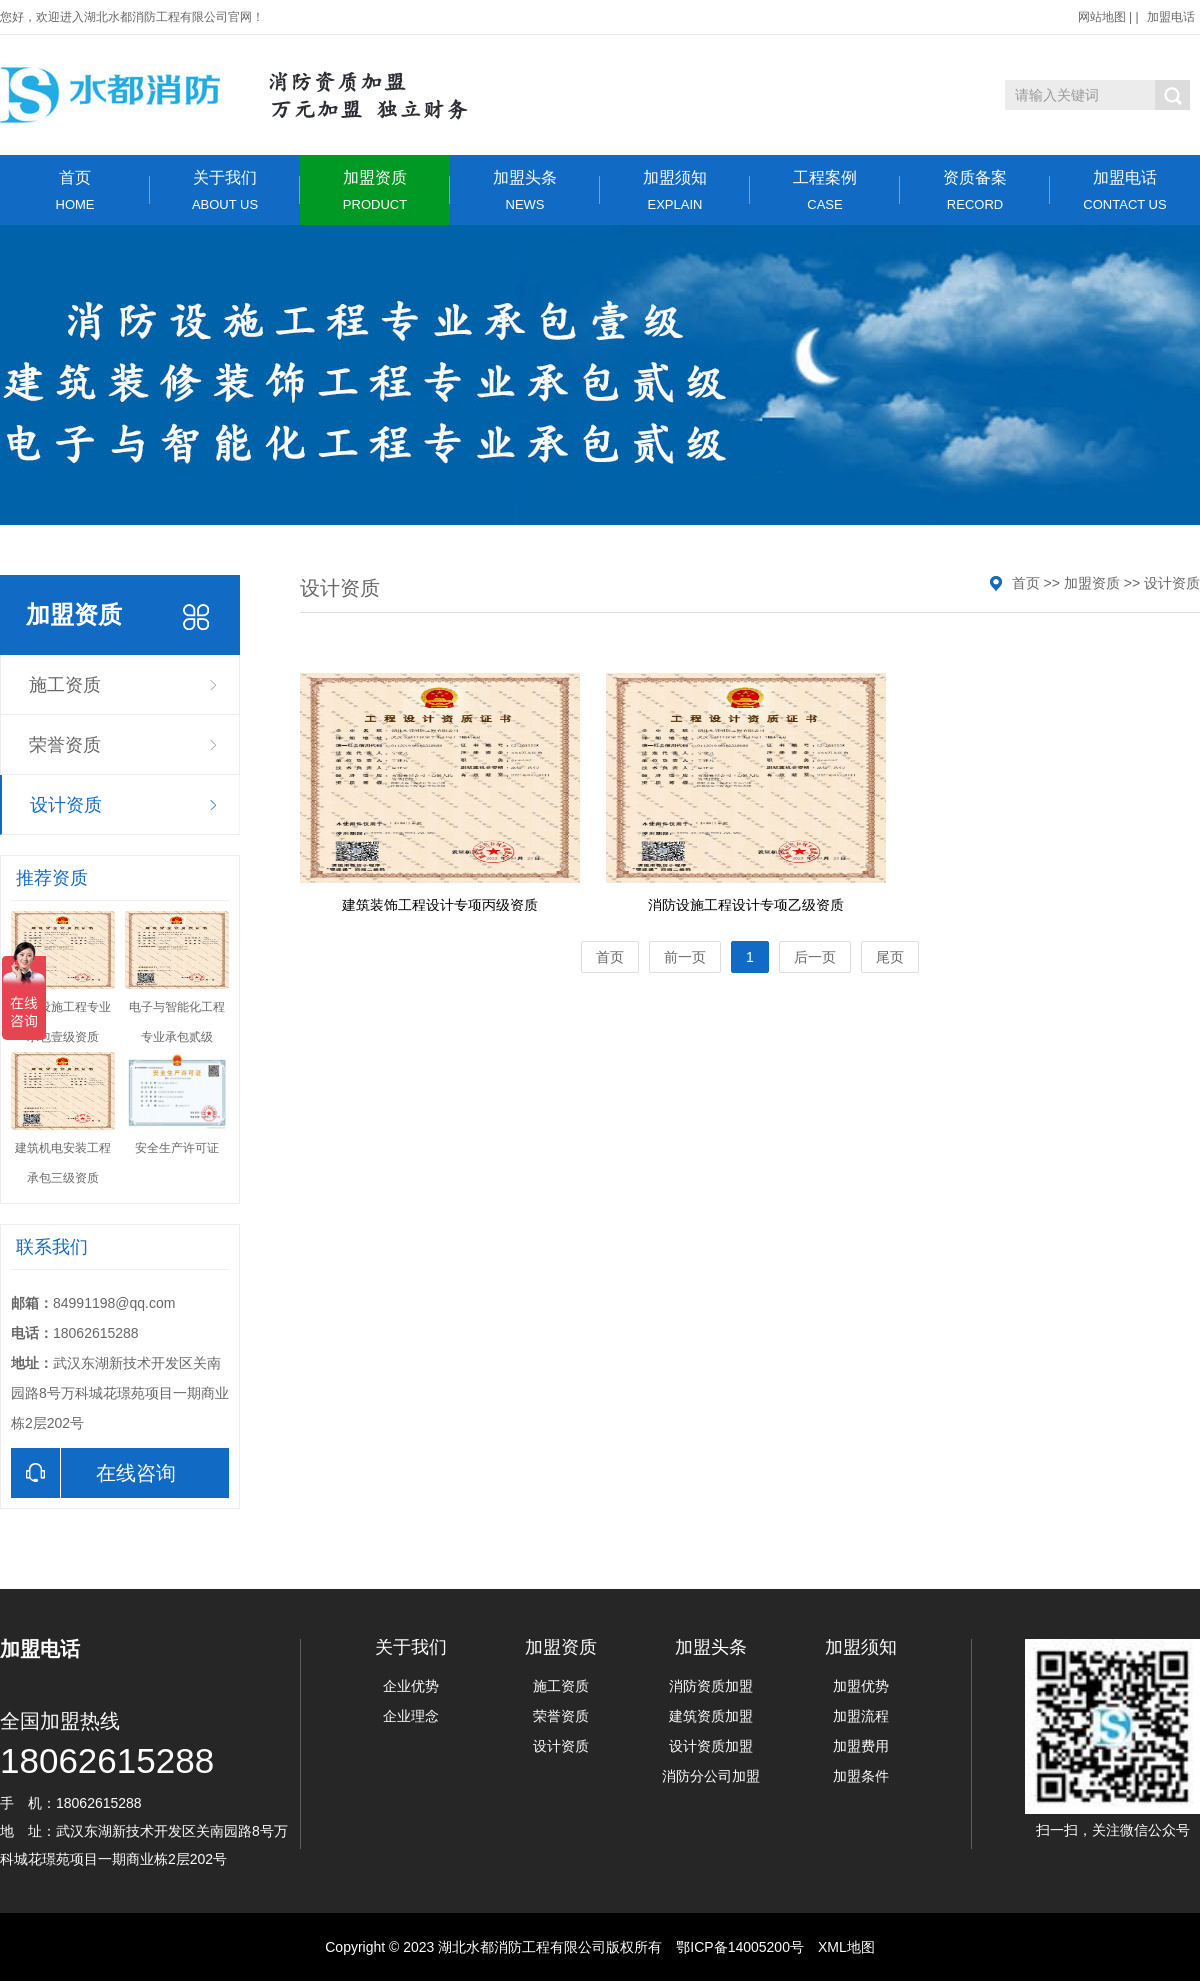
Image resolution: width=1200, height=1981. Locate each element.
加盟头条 (525, 190)
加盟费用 (861, 1746)
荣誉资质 (65, 745)
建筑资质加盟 (711, 1716)
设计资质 (66, 805)
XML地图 (846, 1947)
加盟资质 (375, 190)
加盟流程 (861, 1716)
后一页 (815, 957)
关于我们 (225, 190)
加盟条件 (861, 1776)
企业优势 (411, 1686)
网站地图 (1102, 17)
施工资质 (65, 685)
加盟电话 (1171, 17)
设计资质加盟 (711, 1746)
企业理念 (411, 1716)
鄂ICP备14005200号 (740, 1947)
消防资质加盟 (711, 1686)
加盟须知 (675, 190)
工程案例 (825, 190)
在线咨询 (93, 1473)
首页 (75, 190)
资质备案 (975, 190)
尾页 (890, 957)
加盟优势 (861, 1686)
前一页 (685, 957)
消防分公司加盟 (711, 1776)
